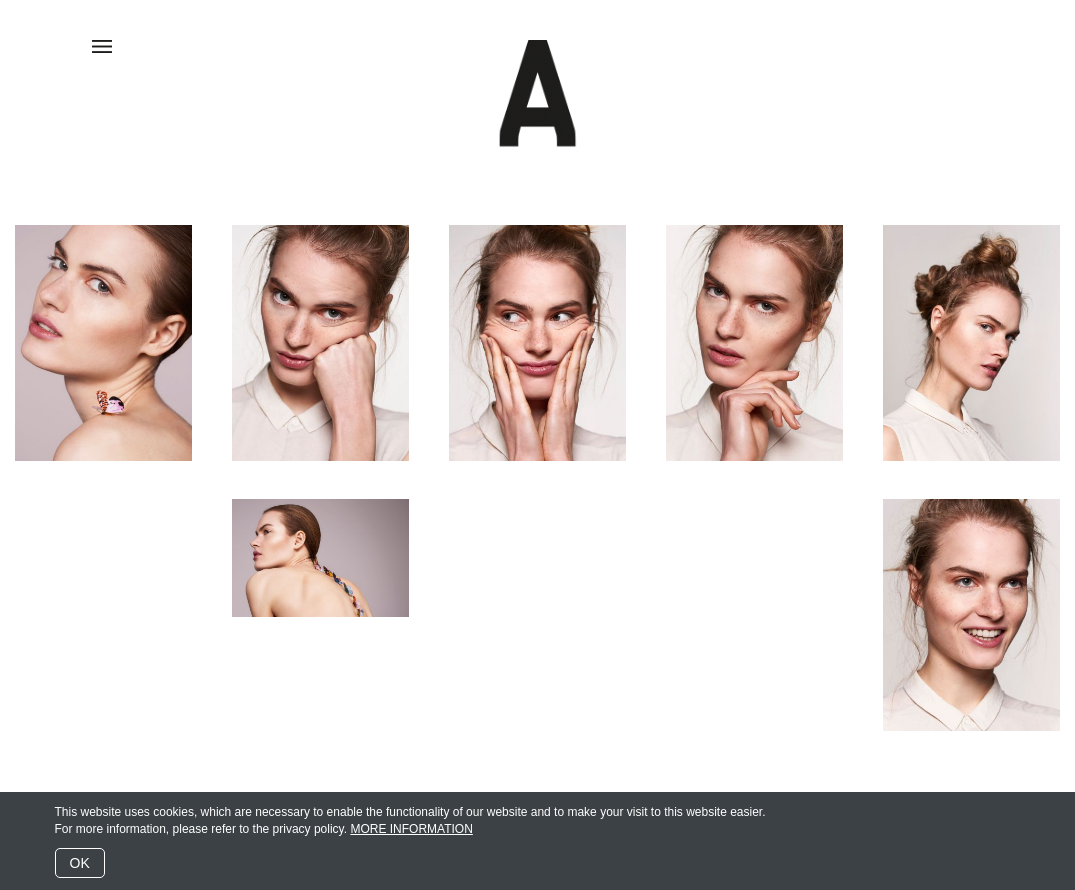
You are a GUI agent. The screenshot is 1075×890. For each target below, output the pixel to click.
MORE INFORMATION (411, 829)
